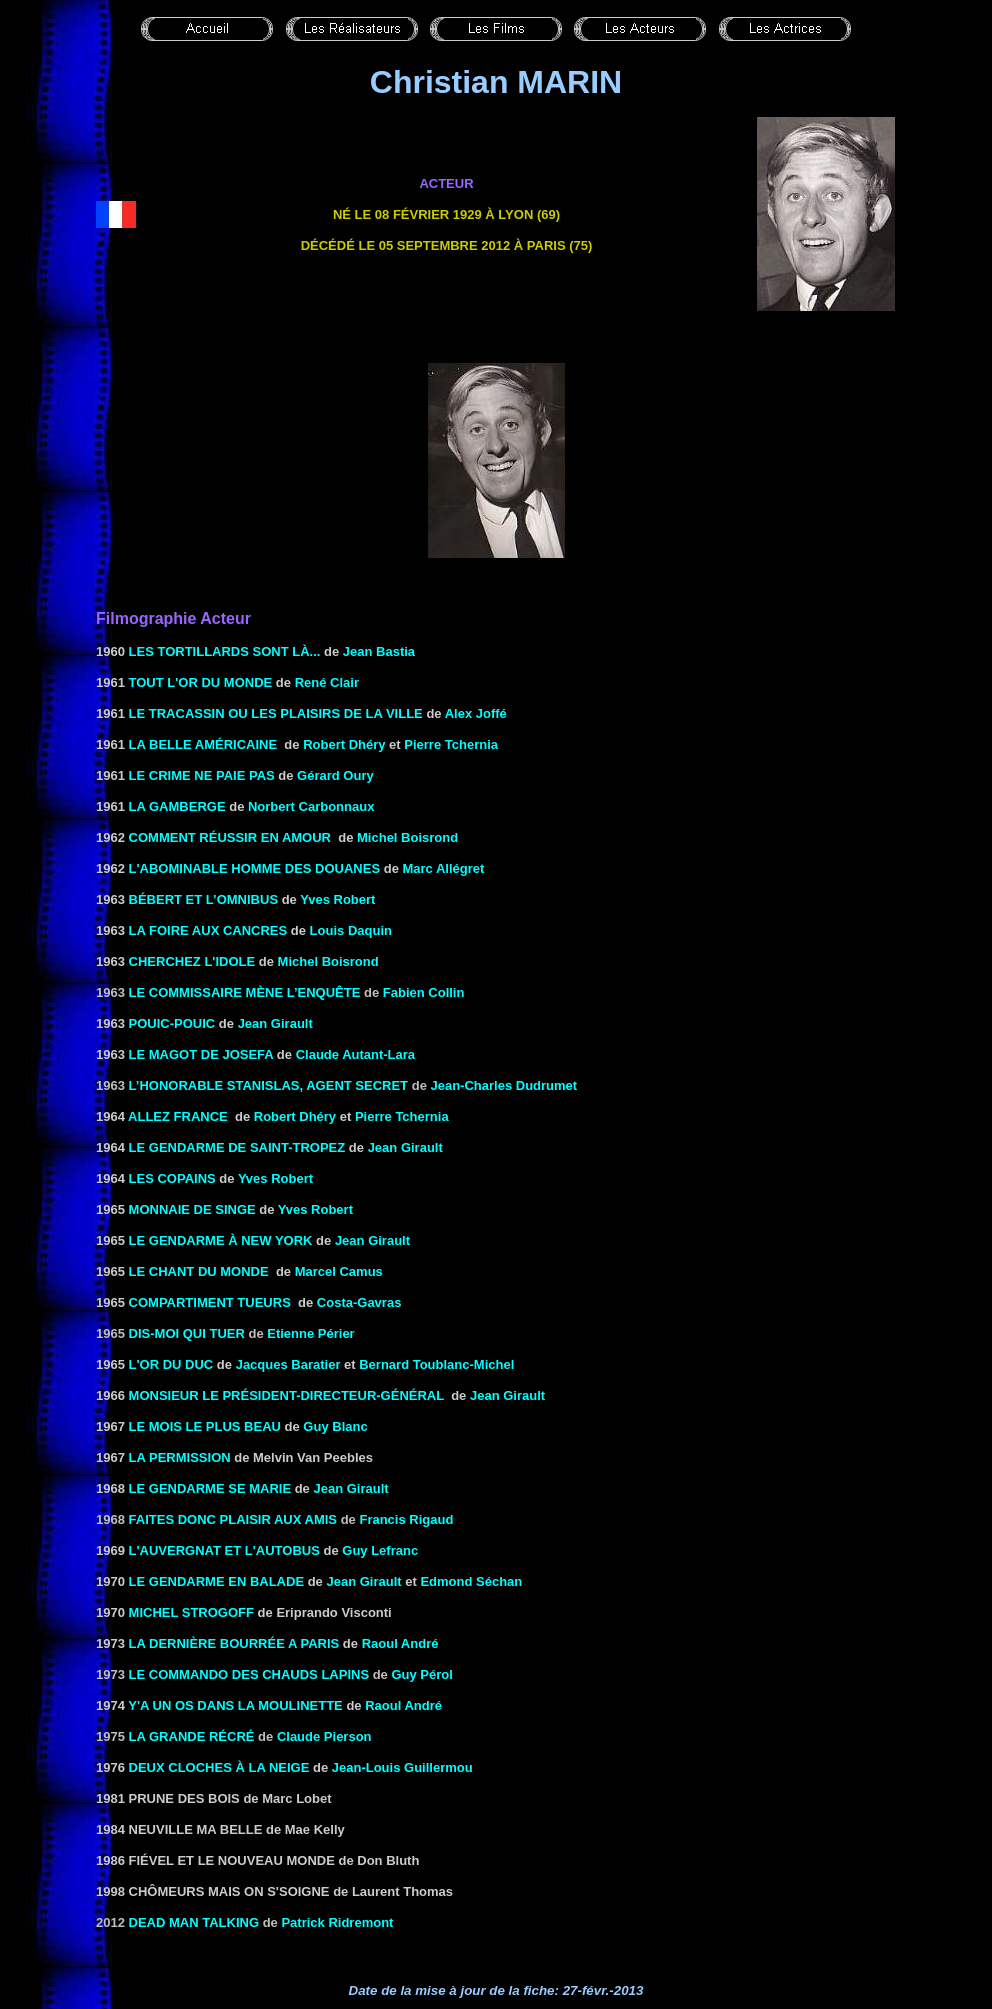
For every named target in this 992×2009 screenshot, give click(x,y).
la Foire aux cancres (208, 930)
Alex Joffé (476, 713)
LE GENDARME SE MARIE (210, 1488)
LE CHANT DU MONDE (199, 1271)
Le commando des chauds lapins (249, 1674)
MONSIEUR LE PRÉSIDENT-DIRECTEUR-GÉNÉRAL (286, 1395)
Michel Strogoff (191, 1612)
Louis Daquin (351, 930)
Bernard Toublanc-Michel (436, 1364)
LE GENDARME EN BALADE (217, 1581)
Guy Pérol (421, 1674)
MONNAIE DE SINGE (192, 1209)
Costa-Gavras (359, 1302)
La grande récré (192, 1736)
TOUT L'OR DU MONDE (201, 682)
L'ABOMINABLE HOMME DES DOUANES (255, 868)
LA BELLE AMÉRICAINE (203, 744)
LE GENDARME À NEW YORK (221, 1240)
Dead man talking (194, 1922)
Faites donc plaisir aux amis (233, 1519)
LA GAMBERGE (177, 806)
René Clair (327, 682)
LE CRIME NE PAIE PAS (202, 775)
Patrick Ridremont (337, 1922)
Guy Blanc (335, 1426)
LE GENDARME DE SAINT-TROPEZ (237, 1147)
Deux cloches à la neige (219, 1767)
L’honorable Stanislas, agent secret (269, 1085)
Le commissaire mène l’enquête (245, 992)
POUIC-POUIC (172, 1023)
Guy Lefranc (380, 1550)
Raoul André (400, 1643)
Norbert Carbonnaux (311, 806)
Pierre (451, 744)
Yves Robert (337, 899)
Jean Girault (507, 1395)
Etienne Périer (310, 1333)
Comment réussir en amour (230, 837)
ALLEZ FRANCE (178, 1116)
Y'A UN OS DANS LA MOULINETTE (235, 1705)
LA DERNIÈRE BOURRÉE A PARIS (234, 1643)
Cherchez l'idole (192, 961)
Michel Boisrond (407, 837)
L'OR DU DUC (171, 1364)
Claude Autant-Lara (355, 1054)
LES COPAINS (172, 1178)
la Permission (180, 1457)
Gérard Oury (335, 775)
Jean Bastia (379, 651)
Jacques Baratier (288, 1364)
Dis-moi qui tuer (187, 1333)
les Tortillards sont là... (225, 651)
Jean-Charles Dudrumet (503, 1085)
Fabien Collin (424, 992)
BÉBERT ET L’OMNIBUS (204, 899)
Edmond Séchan (471, 1581)
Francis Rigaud (406, 1519)
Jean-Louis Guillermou (402, 1767)
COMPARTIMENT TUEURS (210, 1302)
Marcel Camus (339, 1271)
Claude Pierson (324, 1736)
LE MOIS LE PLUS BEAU (205, 1426)
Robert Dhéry (344, 744)
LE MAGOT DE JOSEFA (201, 1054)
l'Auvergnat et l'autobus (224, 1550)
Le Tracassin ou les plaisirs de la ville (276, 713)
